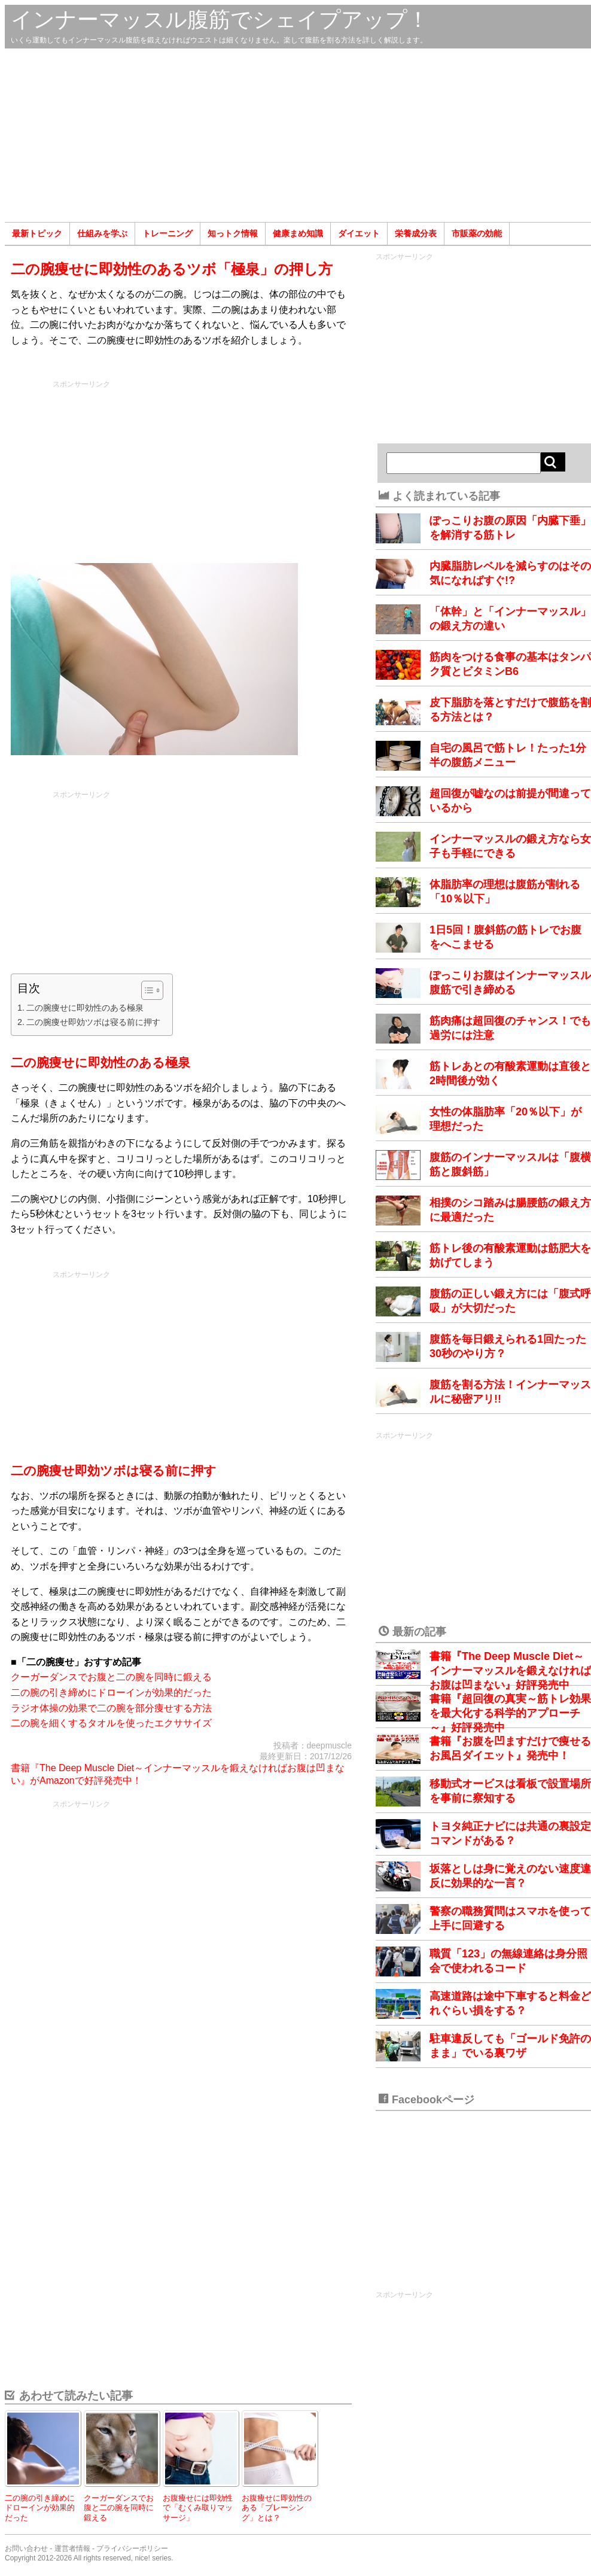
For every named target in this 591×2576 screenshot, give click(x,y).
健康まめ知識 (298, 233)
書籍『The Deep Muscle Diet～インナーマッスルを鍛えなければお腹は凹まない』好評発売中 (510, 1670)
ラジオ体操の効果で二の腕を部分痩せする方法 (111, 1708)
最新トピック (37, 233)
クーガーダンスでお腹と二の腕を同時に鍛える (111, 1677)
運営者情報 (72, 2548)
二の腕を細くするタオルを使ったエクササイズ (111, 1723)
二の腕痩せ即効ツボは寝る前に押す (93, 1022)
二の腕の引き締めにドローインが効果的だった (111, 1692)
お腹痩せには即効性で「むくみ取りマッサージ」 (198, 2507)
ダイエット (359, 233)
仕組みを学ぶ (102, 233)
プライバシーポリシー (132, 2548)
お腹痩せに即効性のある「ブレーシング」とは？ (277, 2507)
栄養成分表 (416, 233)
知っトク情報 (233, 233)
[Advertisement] (298, 135)
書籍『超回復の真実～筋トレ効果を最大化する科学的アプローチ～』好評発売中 (510, 1713)
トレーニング (167, 233)
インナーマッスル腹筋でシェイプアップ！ (220, 19)
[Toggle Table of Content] (146, 990)
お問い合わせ (26, 2548)
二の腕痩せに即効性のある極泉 (85, 1007)
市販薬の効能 (477, 233)
